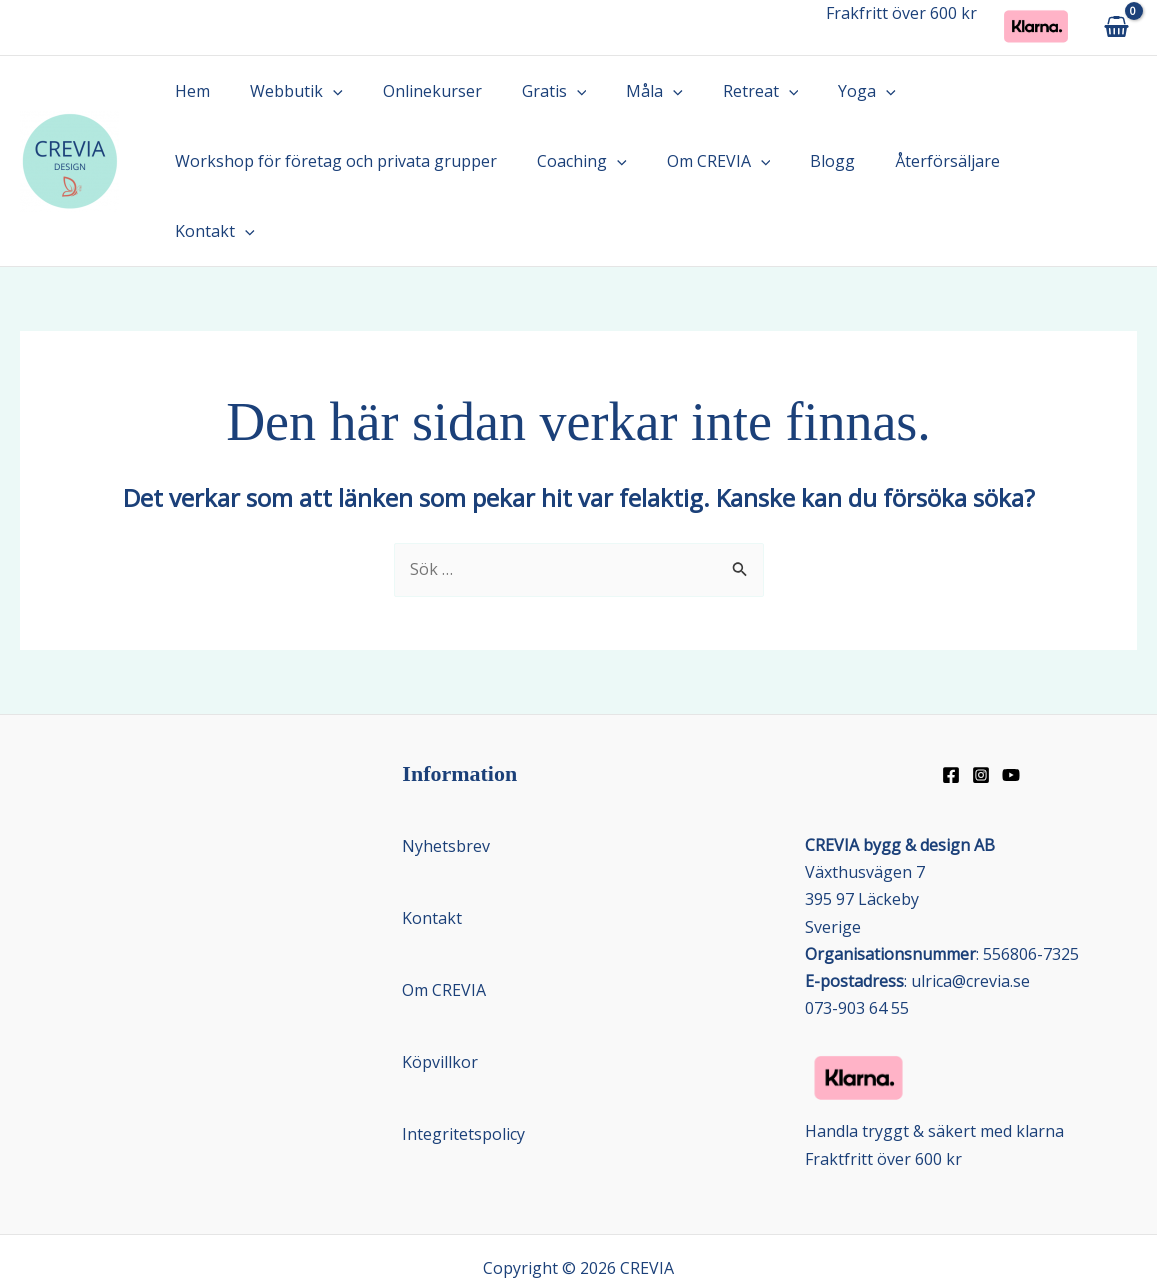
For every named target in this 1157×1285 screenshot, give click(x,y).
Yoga (815, 91)
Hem (188, 91)
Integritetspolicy (463, 1064)
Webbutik (284, 91)
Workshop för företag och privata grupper (332, 161)
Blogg (804, 161)
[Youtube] (1011, 705)
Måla (618, 91)
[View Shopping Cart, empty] (1116, 27)
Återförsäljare (911, 161)
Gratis (526, 91)
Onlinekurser (412, 91)
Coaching (570, 161)
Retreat (717, 91)
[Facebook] (951, 705)
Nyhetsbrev (446, 776)
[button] (321, 91)
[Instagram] (981, 705)
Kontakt (1036, 161)
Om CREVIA (699, 161)
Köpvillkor (440, 992)
